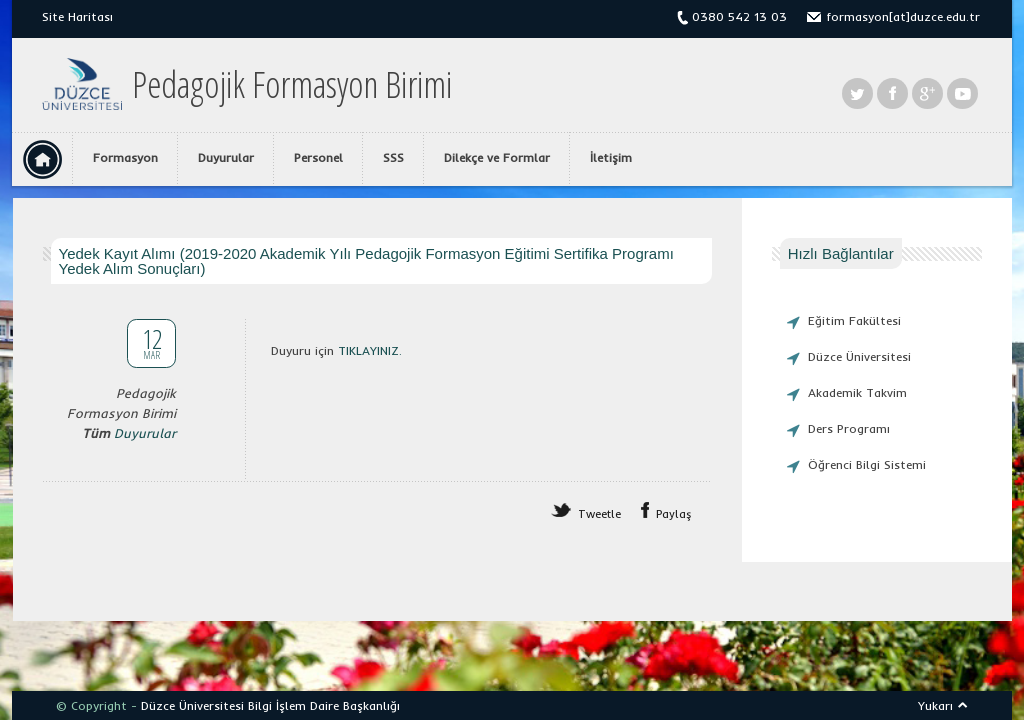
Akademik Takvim (857, 392)
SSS (393, 157)
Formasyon (125, 157)
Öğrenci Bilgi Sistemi (867, 464)
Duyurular (226, 157)
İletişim (611, 157)
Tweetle (599, 514)
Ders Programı (849, 428)
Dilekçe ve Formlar (497, 157)
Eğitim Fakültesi (854, 320)
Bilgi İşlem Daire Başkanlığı (324, 705)
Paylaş (674, 514)
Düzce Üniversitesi (859, 356)
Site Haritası (77, 16)
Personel (318, 157)
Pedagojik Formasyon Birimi (292, 85)
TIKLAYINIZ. (370, 350)
